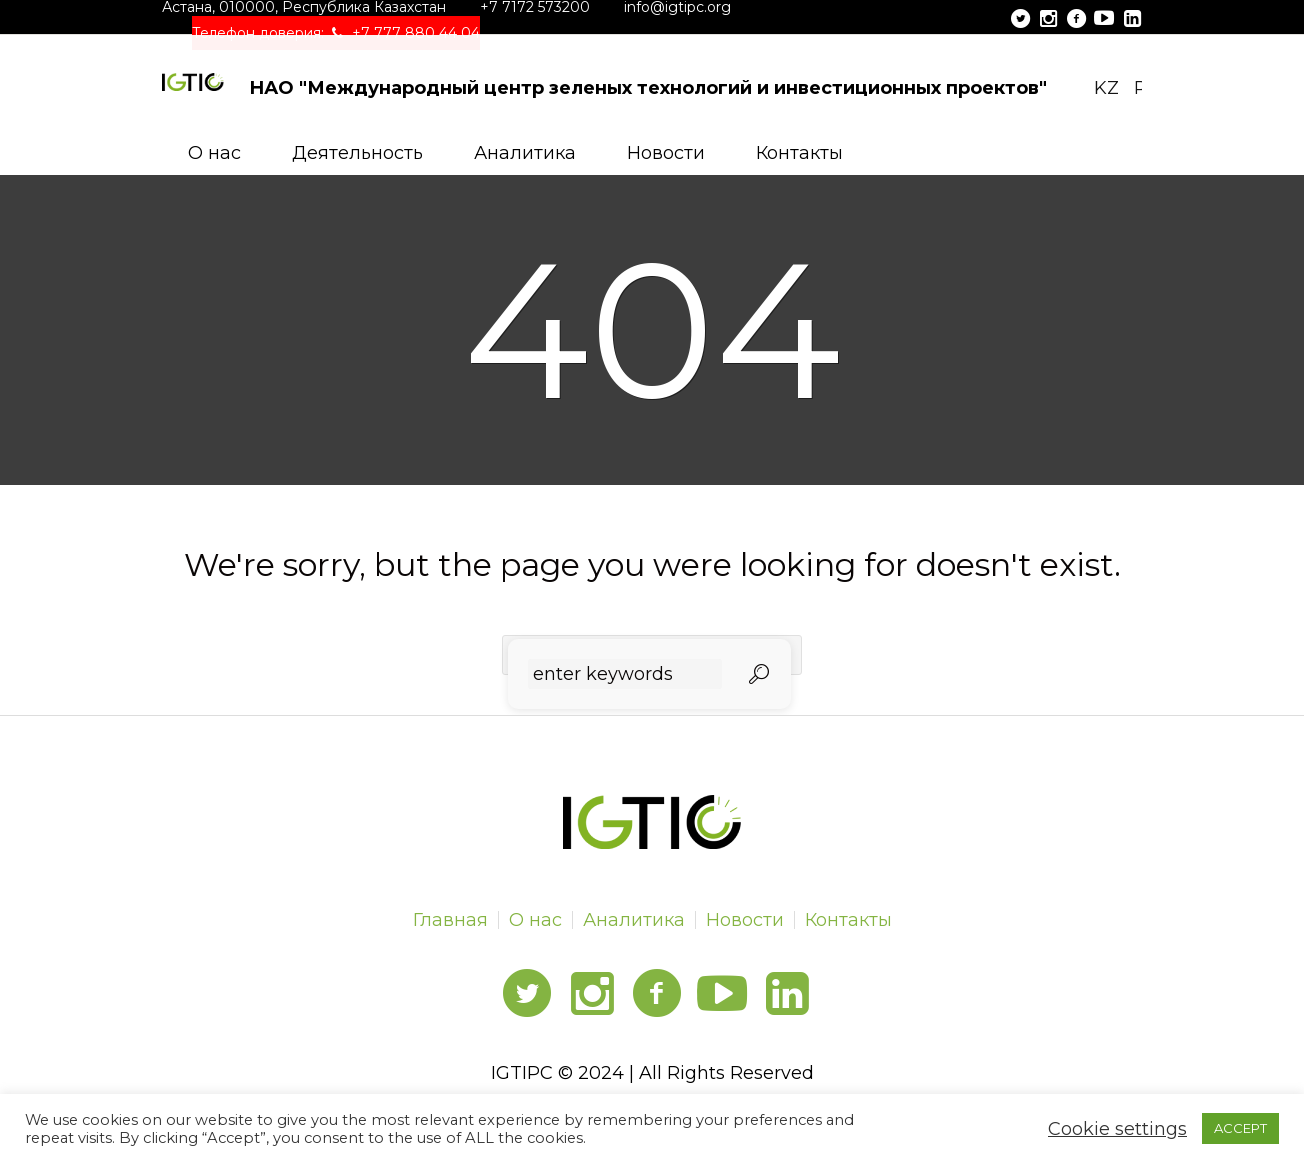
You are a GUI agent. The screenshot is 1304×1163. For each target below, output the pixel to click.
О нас (535, 920)
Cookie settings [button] (1117, 1129)
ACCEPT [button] (1240, 1128)
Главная (450, 920)
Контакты (848, 920)
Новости (745, 920)
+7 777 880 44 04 (416, 33)
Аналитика (634, 920)
